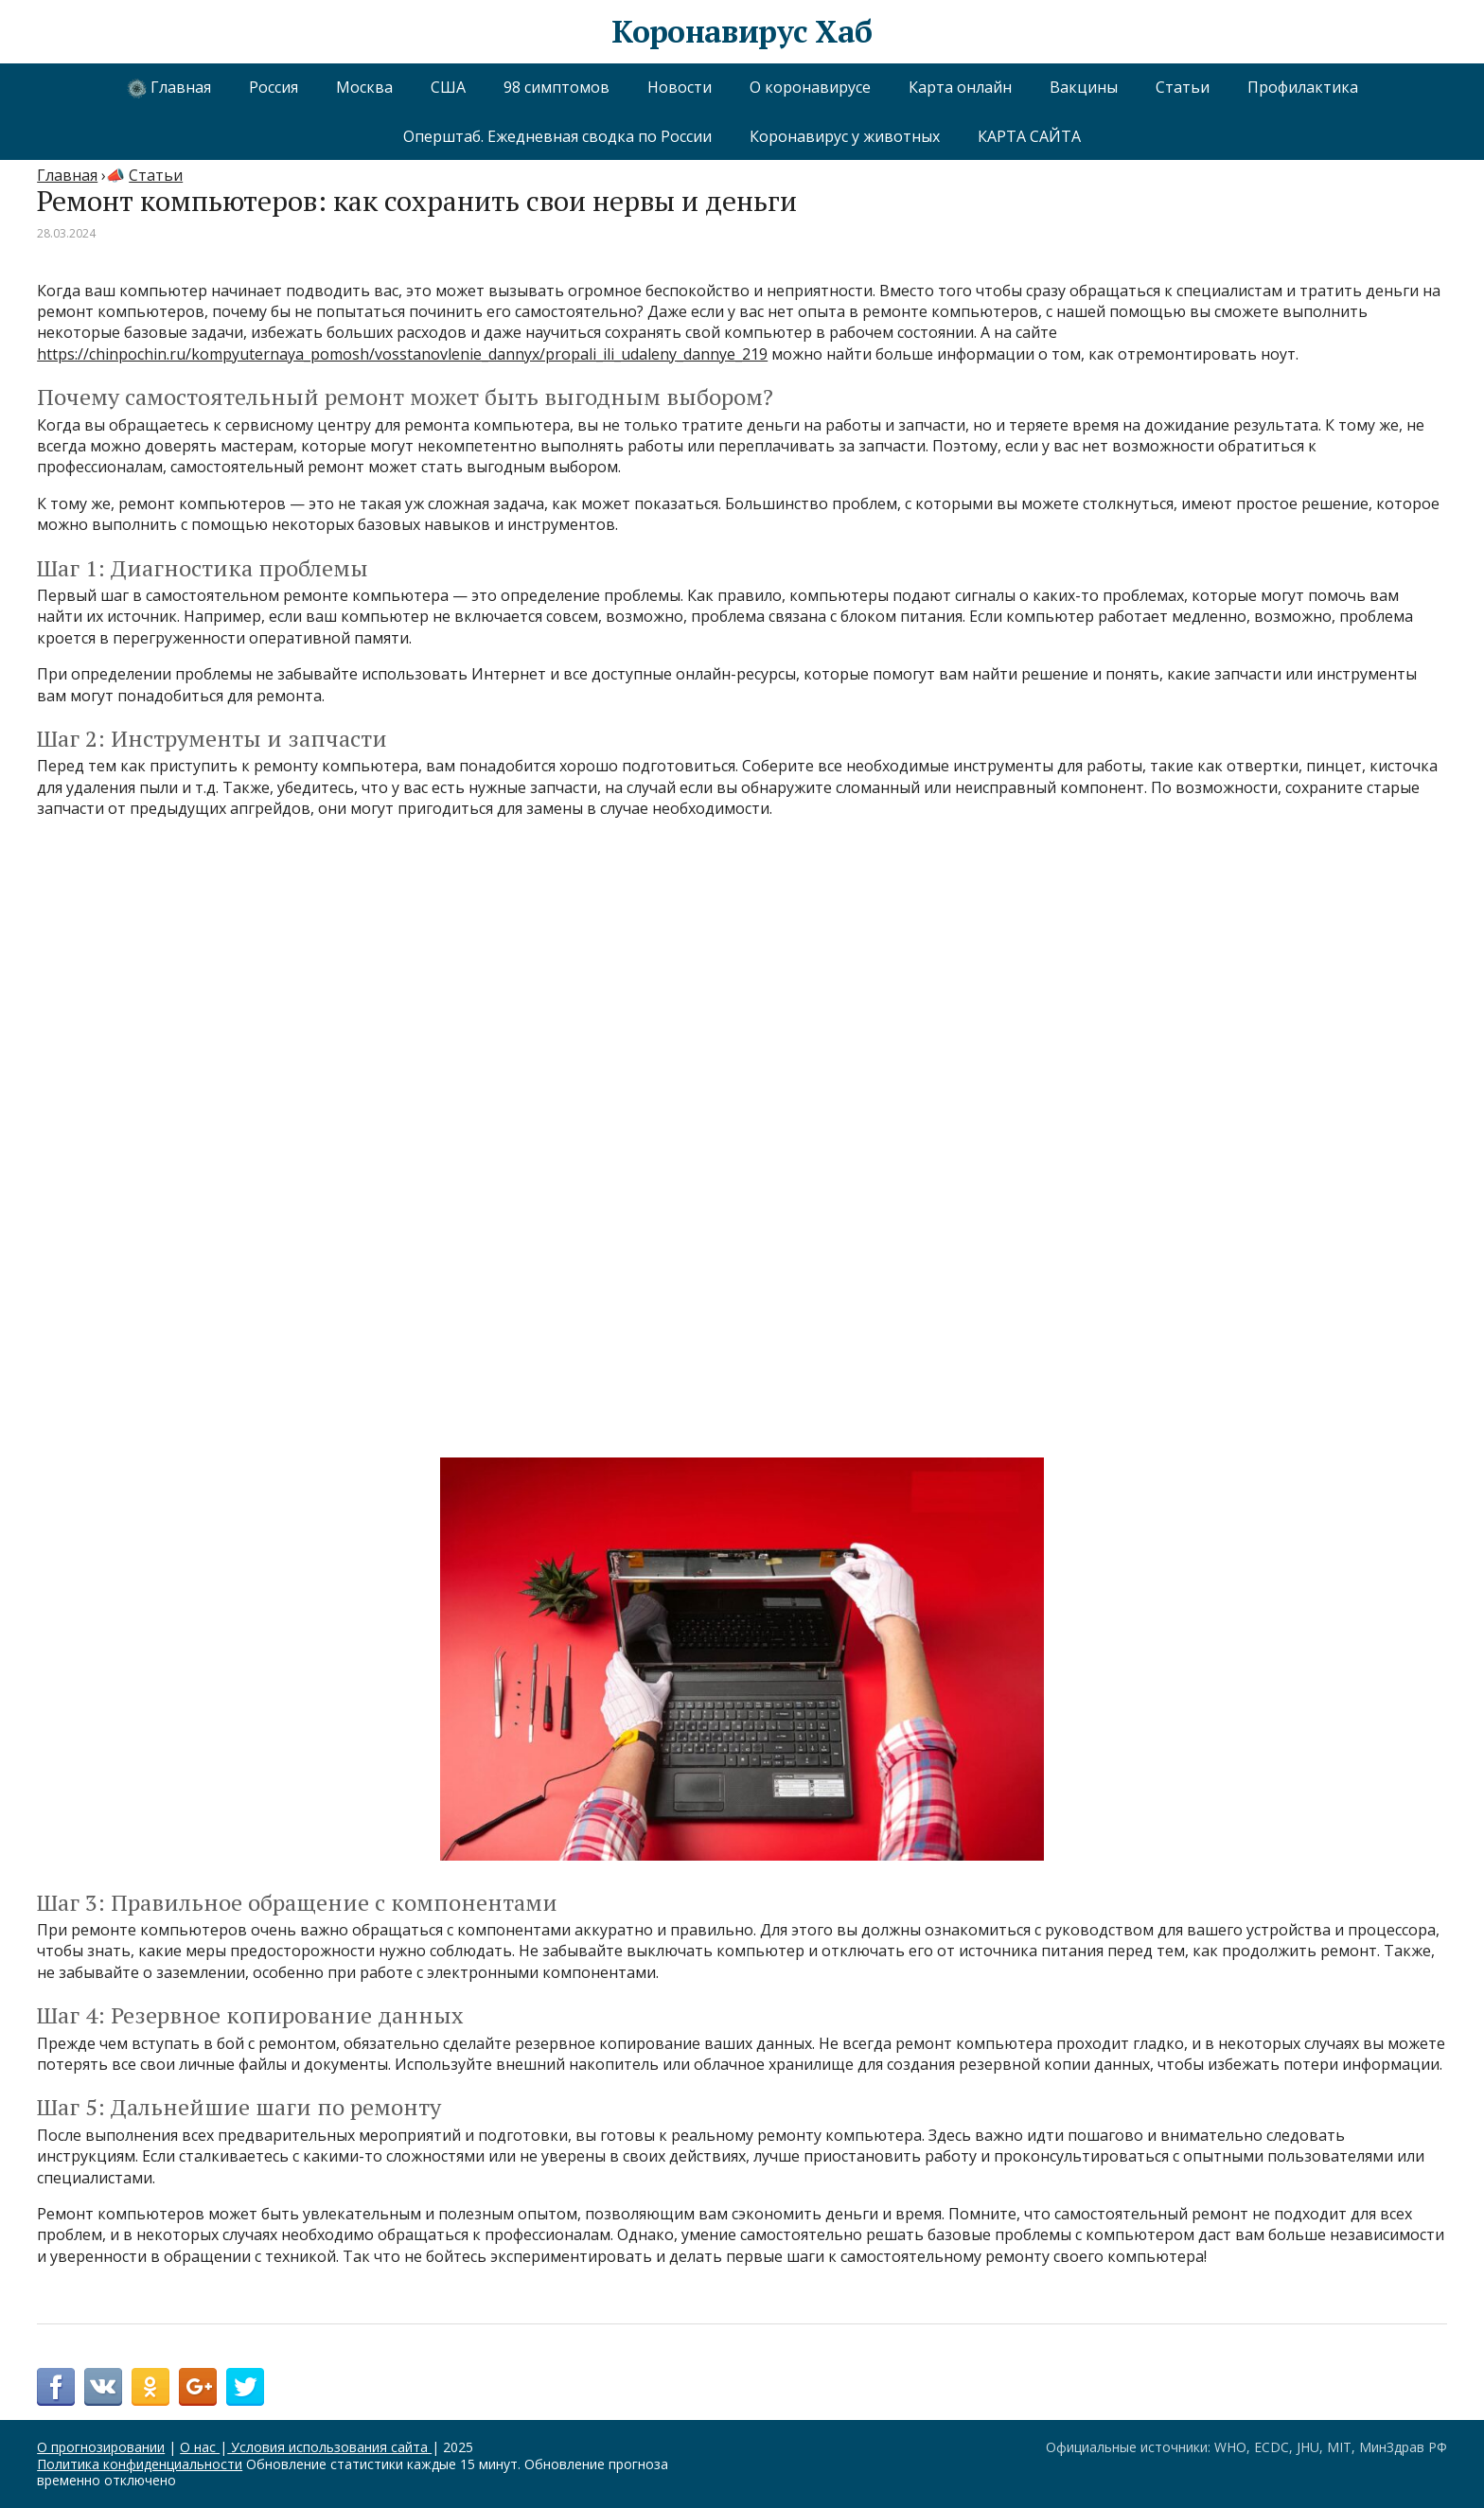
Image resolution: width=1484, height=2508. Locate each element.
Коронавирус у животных (845, 136)
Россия (273, 87)
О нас (200, 2447)
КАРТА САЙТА (1029, 136)
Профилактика (1302, 87)
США (448, 87)
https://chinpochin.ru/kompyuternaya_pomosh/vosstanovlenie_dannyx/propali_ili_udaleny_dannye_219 (402, 354)
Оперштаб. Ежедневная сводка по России (557, 136)
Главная (169, 87)
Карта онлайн (960, 87)
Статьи (1183, 87)
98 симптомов (557, 87)
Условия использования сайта (329, 2447)
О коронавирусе (810, 87)
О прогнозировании (101, 2447)
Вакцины (1084, 87)
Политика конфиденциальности (139, 2464)
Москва (364, 87)
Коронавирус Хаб (741, 31)
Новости (679, 87)
